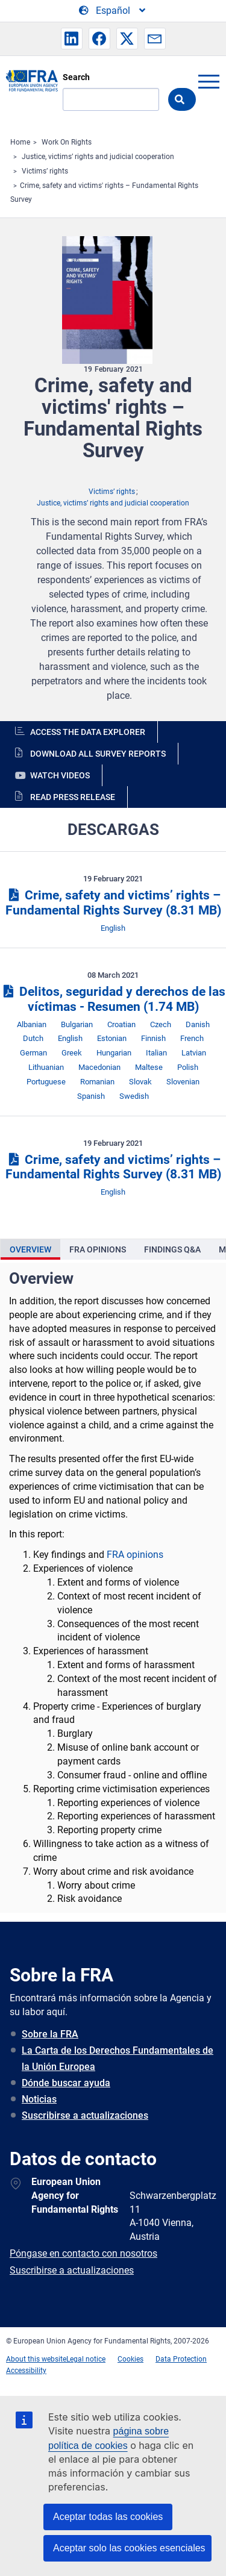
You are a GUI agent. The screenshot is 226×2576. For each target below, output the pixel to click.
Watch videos (60, 775)
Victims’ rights (45, 171)
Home (20, 142)
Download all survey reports (98, 753)
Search (76, 77)
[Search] (111, 99)
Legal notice (85, 2359)
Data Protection (181, 2359)
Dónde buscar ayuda (66, 2083)
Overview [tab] (30, 1249)
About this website (36, 2359)
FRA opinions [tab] (97, 1249)
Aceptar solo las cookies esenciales (129, 2548)
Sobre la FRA (50, 2034)
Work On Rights (67, 142)
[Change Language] (113, 11)
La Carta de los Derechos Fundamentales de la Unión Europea (117, 2058)
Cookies (130, 2359)
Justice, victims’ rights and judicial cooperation (98, 156)
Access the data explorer (87, 732)
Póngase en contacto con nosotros (83, 2253)
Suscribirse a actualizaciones (85, 2115)
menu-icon (208, 81)
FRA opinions (135, 1554)
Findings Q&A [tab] (172, 1249)
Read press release (72, 797)
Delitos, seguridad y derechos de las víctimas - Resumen (113, 999)
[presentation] (30, 1249)
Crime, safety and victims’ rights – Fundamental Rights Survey (113, 903)
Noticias (39, 2099)
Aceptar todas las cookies (108, 2517)
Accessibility (26, 2370)
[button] (72, 38)
